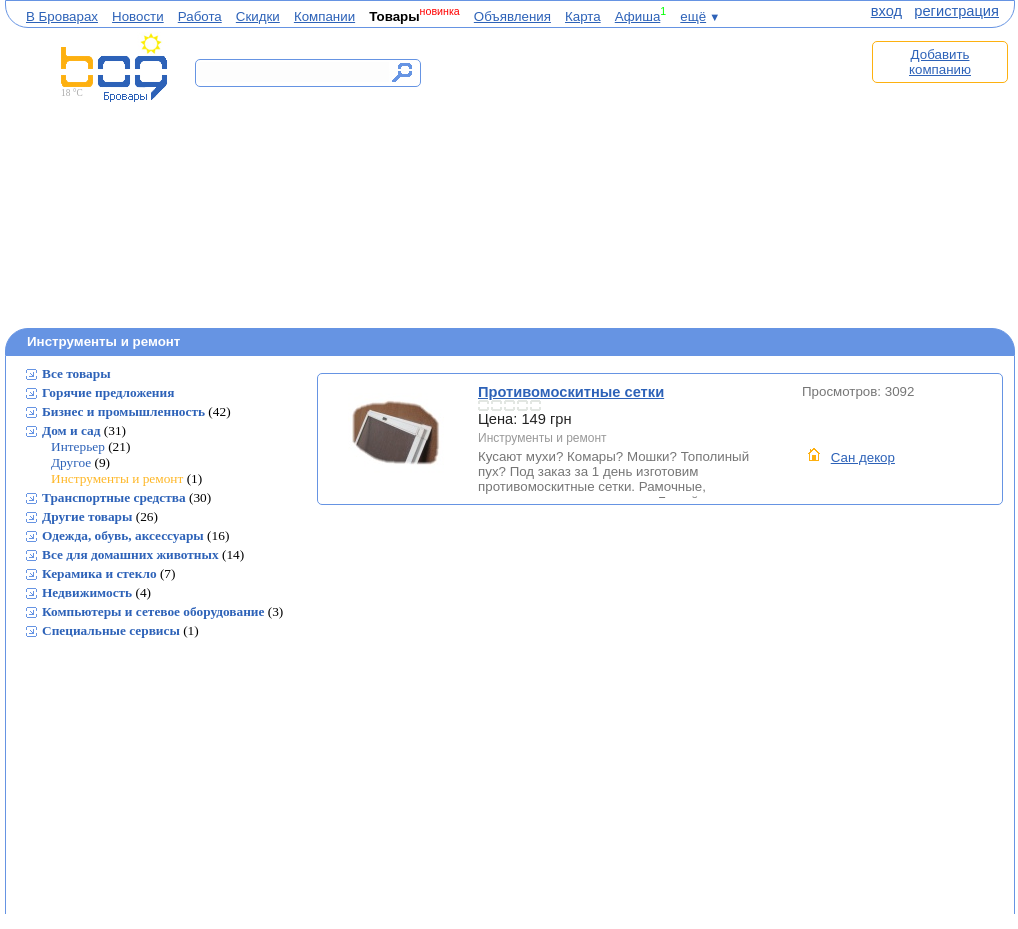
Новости (138, 16)
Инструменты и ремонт (117, 478)
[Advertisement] (653, 177)
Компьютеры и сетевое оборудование (153, 611)
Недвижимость (87, 592)
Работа (200, 16)
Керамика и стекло (99, 573)
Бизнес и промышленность (123, 411)
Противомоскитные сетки (398, 434)
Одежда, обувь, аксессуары (123, 535)
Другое (71, 462)
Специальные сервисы (111, 630)
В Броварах (62, 16)
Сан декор (863, 457)
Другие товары (87, 516)
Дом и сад (71, 430)
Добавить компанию (940, 62)
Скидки (258, 16)
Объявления (512, 16)
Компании (324, 16)
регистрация (956, 11)
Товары (394, 16)
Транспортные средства (114, 497)
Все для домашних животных (130, 554)
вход (886, 11)
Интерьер (78, 446)
